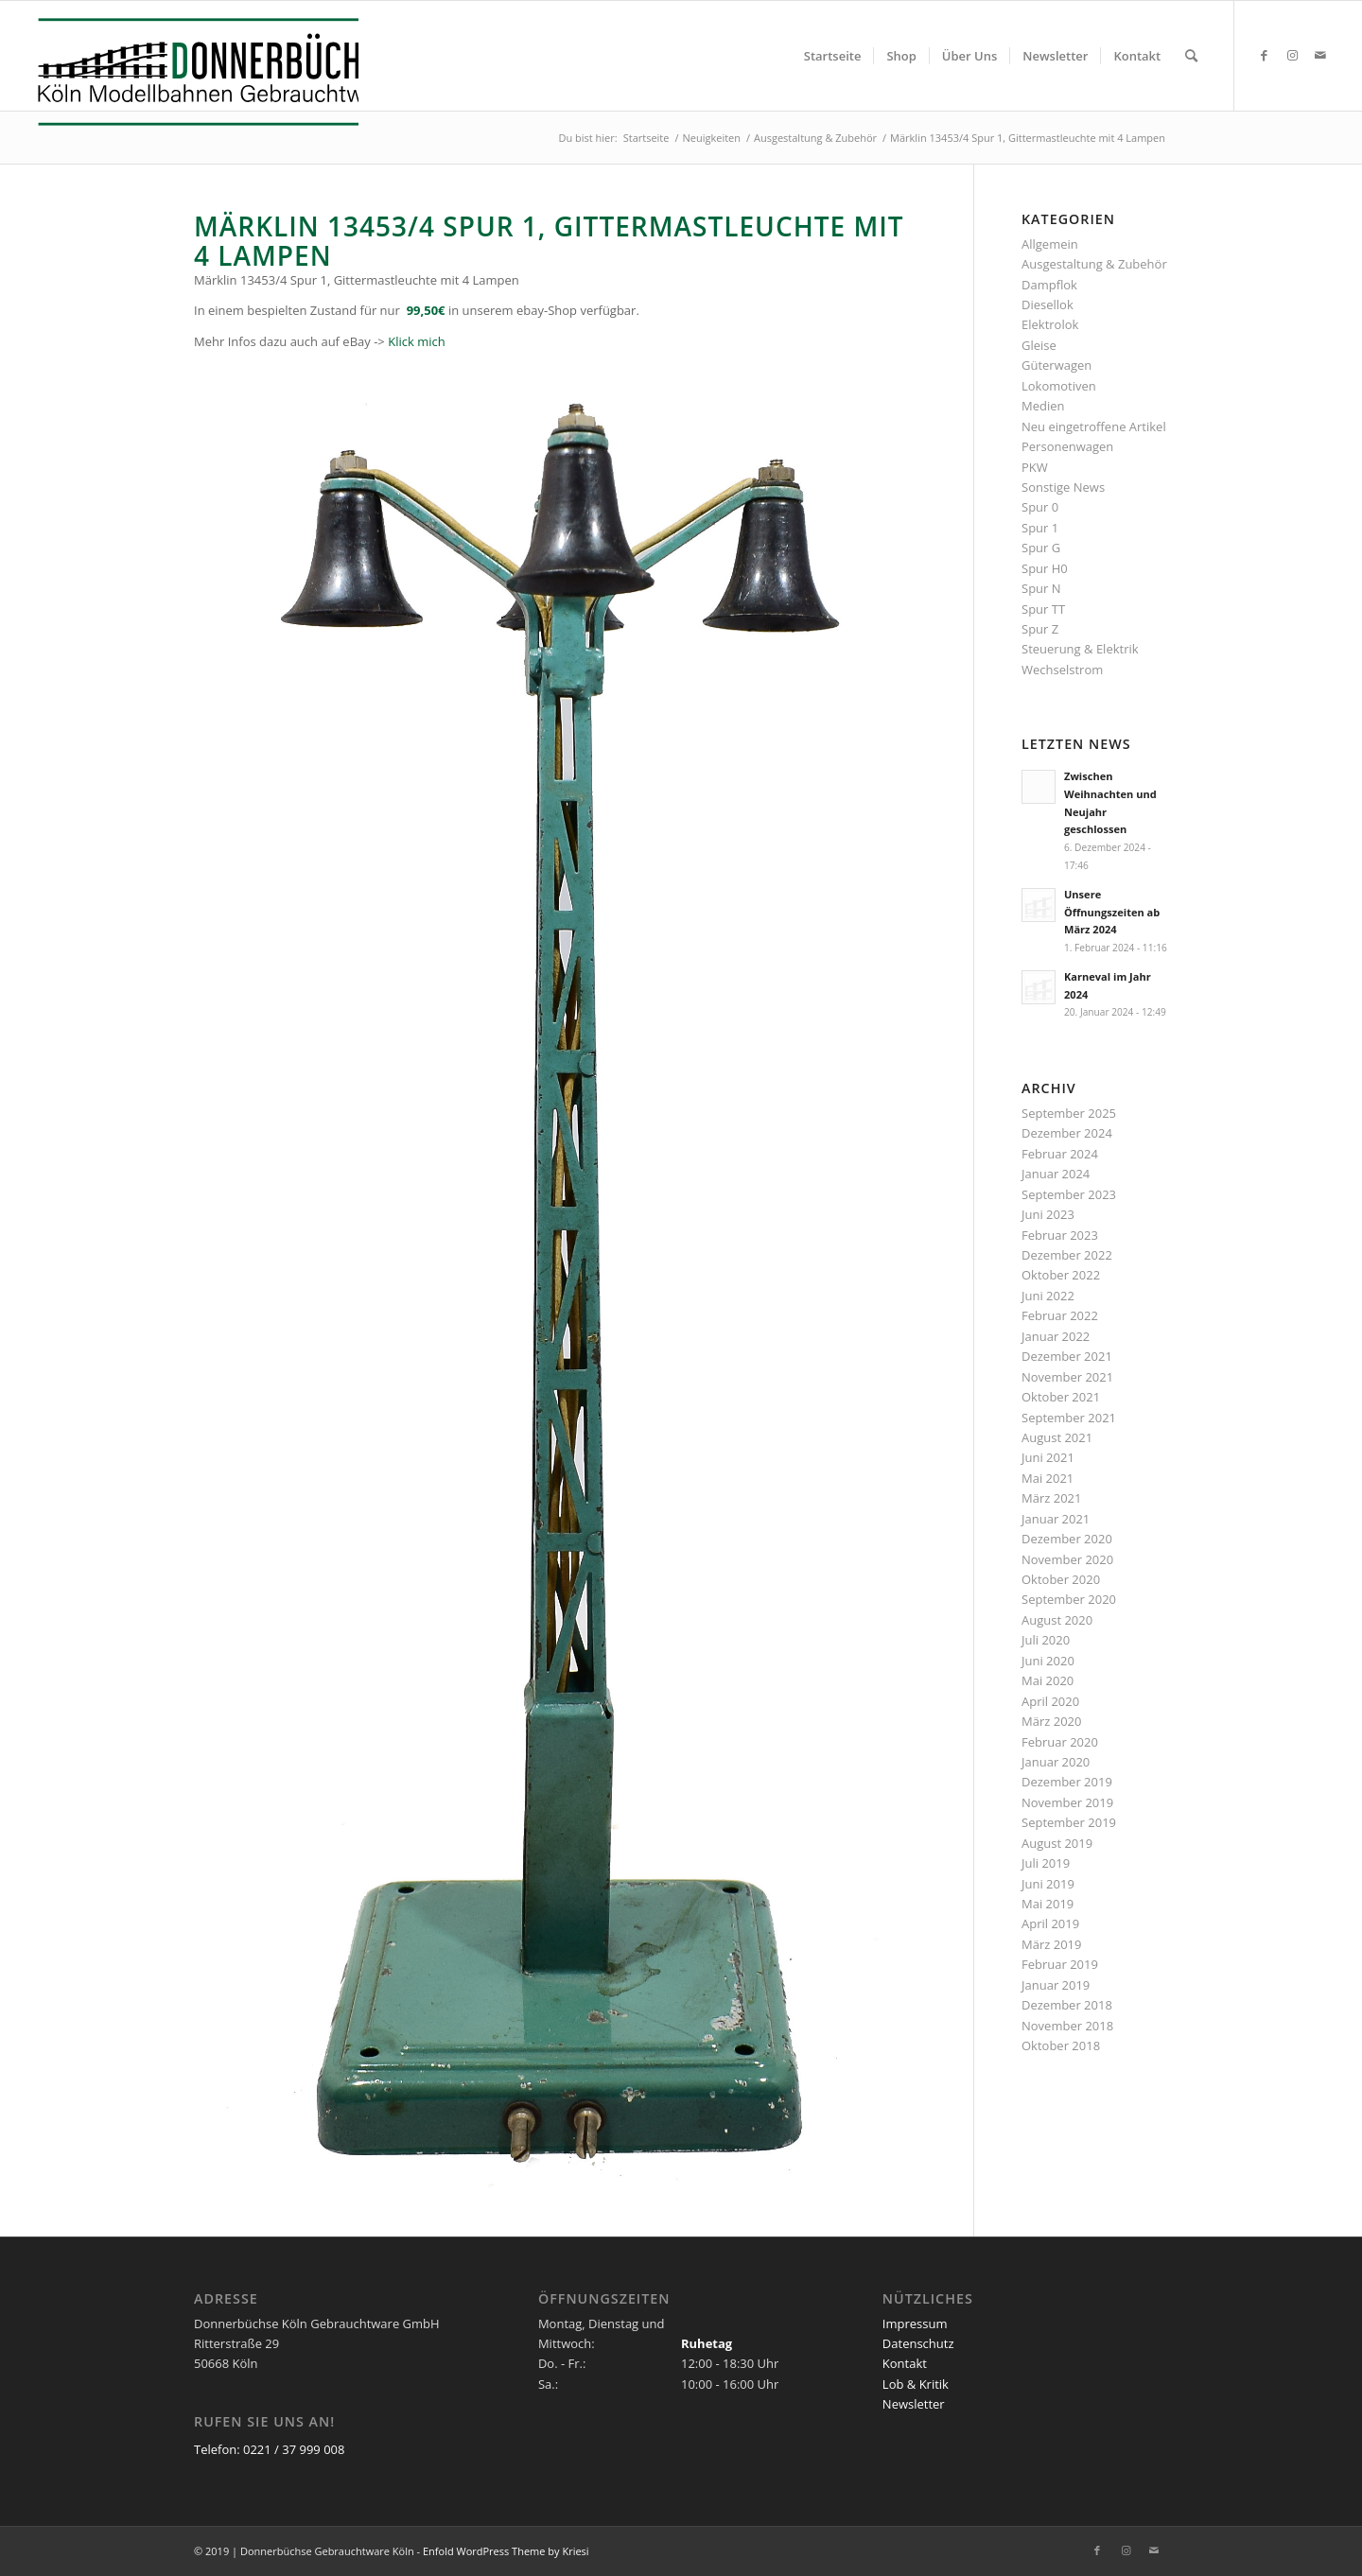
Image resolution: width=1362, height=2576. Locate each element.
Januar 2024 (1056, 1173)
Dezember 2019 (1067, 1781)
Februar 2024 (1060, 1153)
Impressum (915, 2323)
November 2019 (1067, 1802)
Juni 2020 (1048, 1660)
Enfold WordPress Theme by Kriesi (506, 2551)
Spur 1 (1040, 527)
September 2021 (1069, 1417)
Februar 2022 (1060, 1315)
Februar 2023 (1060, 1235)
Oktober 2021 (1061, 1396)
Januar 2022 (1056, 1336)
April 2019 (1050, 1923)
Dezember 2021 (1067, 1356)
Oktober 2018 (1061, 2045)
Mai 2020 (1048, 1680)
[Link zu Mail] (1320, 55)
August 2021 (1057, 1437)
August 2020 (1057, 1619)
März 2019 (1051, 1944)
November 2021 (1067, 1376)
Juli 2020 (1046, 1639)
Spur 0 (1040, 506)
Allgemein (1050, 243)
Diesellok (1048, 304)
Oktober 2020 (1061, 1579)
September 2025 (1069, 1113)
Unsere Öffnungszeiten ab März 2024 (1112, 912)
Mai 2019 (1048, 1903)
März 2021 (1051, 1497)
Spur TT (1043, 609)
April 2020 (1050, 1701)
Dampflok (1049, 284)
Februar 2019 (1060, 1964)
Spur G (1041, 547)
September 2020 (1069, 1599)
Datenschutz (918, 2343)
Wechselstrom (1062, 669)
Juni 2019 (1048, 1883)
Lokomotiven (1059, 385)
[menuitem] (833, 56)
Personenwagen (1067, 446)
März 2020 (1051, 1721)
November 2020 (1067, 1559)
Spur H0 (1045, 568)
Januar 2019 (1056, 1984)
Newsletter (913, 2403)
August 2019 (1057, 1843)
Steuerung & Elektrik (1080, 648)
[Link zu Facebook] (1263, 55)
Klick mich (416, 341)
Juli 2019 (1046, 1862)
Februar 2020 (1060, 1741)
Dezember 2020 (1067, 1538)
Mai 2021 (1048, 1478)
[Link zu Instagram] (1292, 55)
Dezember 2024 (1067, 1132)
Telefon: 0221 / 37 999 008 (269, 2449)
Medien (1043, 405)
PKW (1035, 467)
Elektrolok (1050, 324)
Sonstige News (1063, 487)
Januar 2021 (1056, 1518)
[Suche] (1191, 56)
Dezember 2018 (1067, 2004)
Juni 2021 (1048, 1457)
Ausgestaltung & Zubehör (1094, 263)
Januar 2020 (1056, 1761)
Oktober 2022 (1061, 1274)
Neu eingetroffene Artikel (1094, 426)
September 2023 (1069, 1194)
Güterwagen (1056, 365)
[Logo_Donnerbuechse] (192, 72)
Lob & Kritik (915, 2384)
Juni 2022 (1048, 1295)
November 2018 (1067, 2025)
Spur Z (1040, 628)
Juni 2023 (1048, 1214)
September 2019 (1069, 1822)
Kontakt (904, 2363)
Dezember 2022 (1067, 1254)
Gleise (1039, 345)
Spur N (1041, 588)
